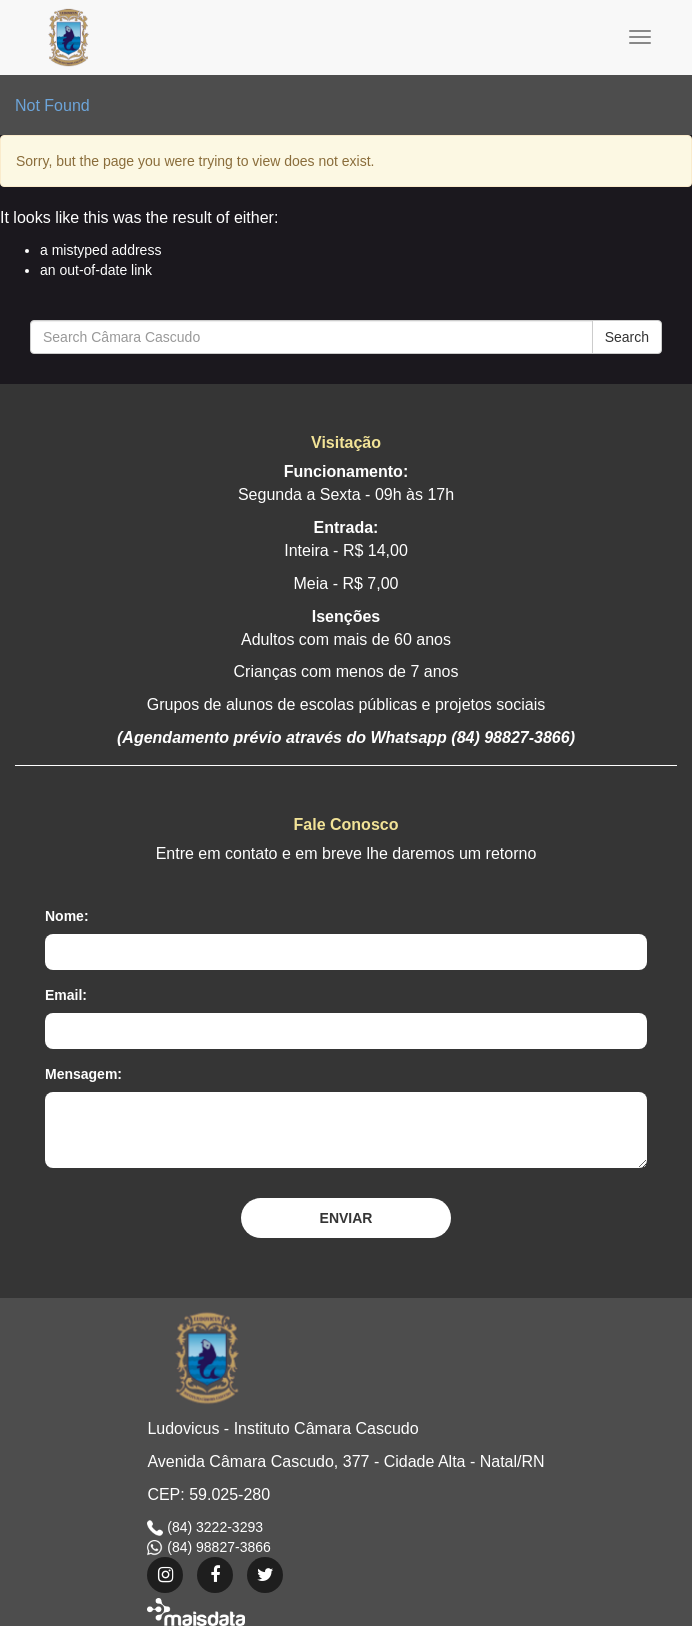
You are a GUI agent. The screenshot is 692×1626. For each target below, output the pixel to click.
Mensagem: (83, 1074)
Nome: (67, 916)
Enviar (346, 1218)
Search (627, 337)
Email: (66, 995)
